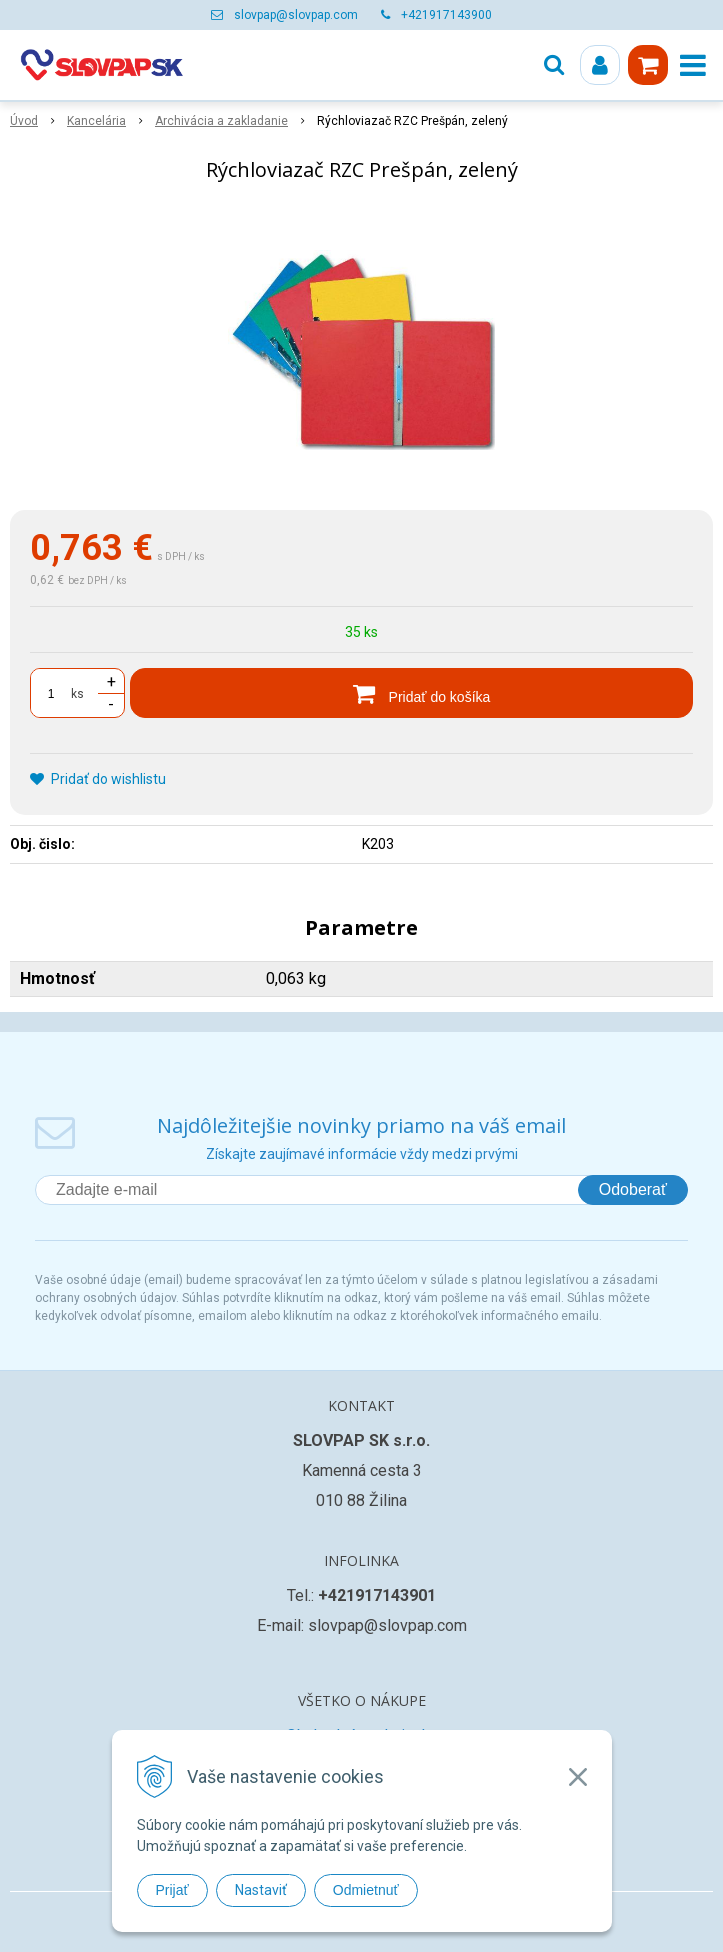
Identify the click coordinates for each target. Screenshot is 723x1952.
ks (77, 694)
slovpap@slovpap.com (296, 15)
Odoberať (633, 1189)
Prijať (172, 1890)
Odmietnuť (366, 1890)
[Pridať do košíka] (411, 693)
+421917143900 (446, 15)
